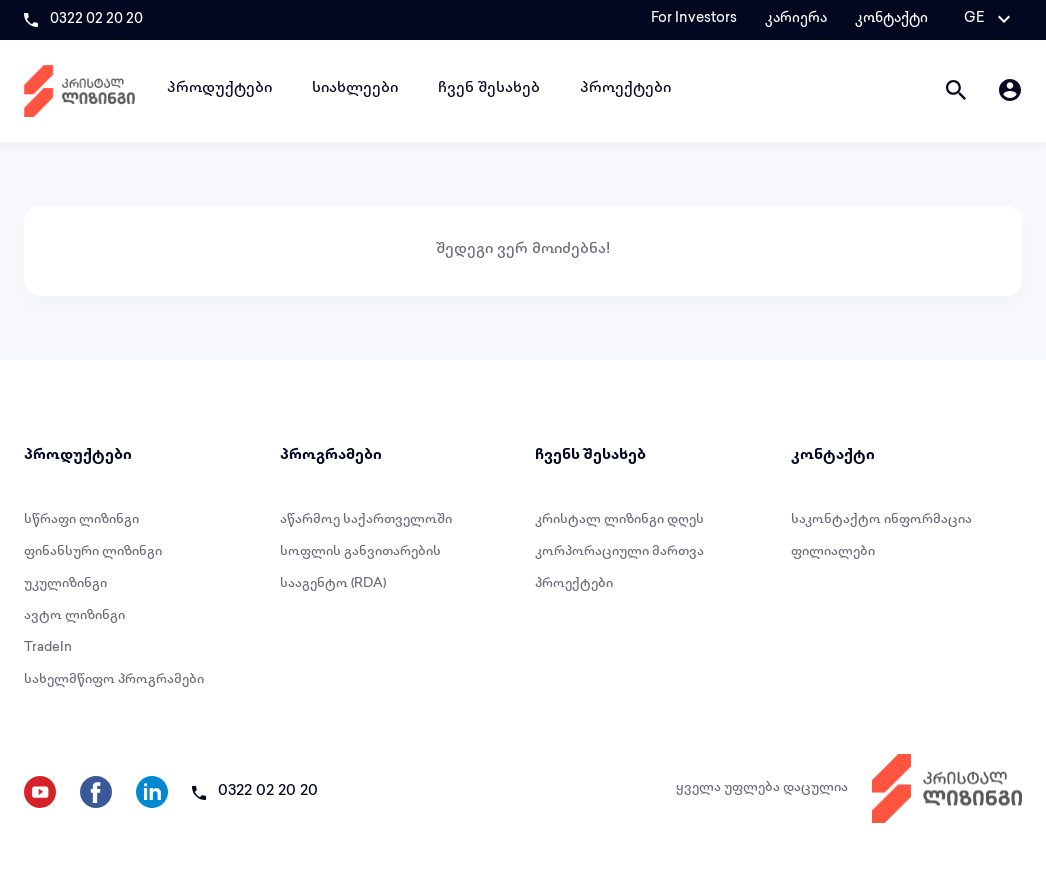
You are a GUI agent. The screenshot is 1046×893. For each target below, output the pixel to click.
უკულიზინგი (65, 584)
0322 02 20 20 (96, 20)
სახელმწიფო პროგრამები (114, 680)
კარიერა (796, 19)
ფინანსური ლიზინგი (93, 552)
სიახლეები (355, 89)
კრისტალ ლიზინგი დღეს (619, 520)
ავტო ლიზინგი (74, 616)
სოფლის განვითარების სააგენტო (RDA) (360, 568)
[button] (987, 19)
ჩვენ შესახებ (489, 89)
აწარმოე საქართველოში (366, 520)
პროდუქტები (219, 89)
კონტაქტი (891, 19)
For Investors (694, 19)
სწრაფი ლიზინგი (81, 520)
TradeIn (48, 648)
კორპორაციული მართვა (619, 552)
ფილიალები (833, 552)
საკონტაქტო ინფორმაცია (881, 520)
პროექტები (625, 89)
